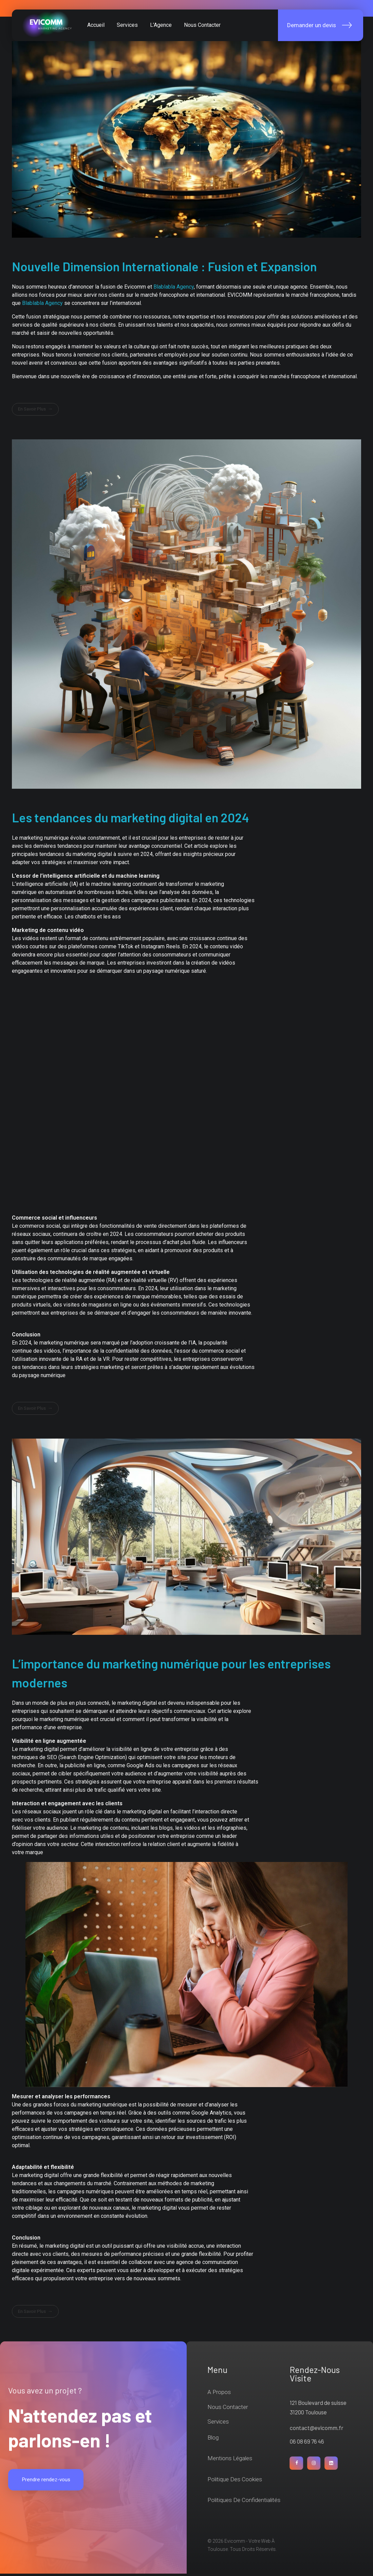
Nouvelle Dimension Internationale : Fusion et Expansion (164, 268)
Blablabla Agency (173, 289)
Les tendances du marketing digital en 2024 (130, 819)
